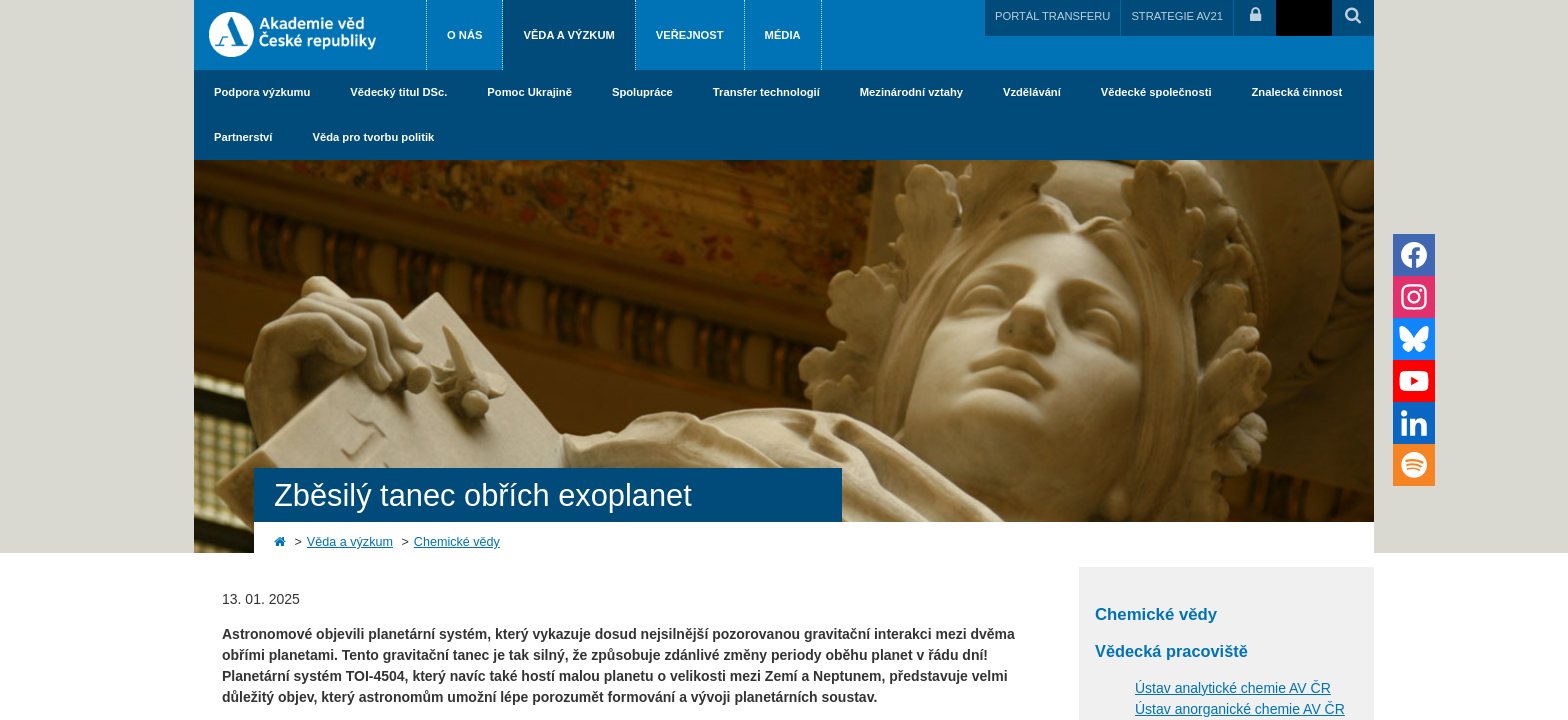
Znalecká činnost (1297, 92)
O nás (464, 35)
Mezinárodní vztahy (911, 92)
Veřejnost (690, 35)
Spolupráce (642, 92)
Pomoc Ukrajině (529, 92)
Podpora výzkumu (262, 92)
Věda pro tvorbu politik (373, 137)
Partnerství (243, 137)
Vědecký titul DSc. (398, 92)
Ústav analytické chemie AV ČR (1233, 688)
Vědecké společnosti (1156, 92)
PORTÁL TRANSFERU (1052, 16)
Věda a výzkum (568, 35)
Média (783, 35)
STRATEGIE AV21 (1177, 16)
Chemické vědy (457, 542)
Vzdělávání (1032, 92)
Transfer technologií (766, 92)
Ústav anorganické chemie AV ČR (1240, 709)
